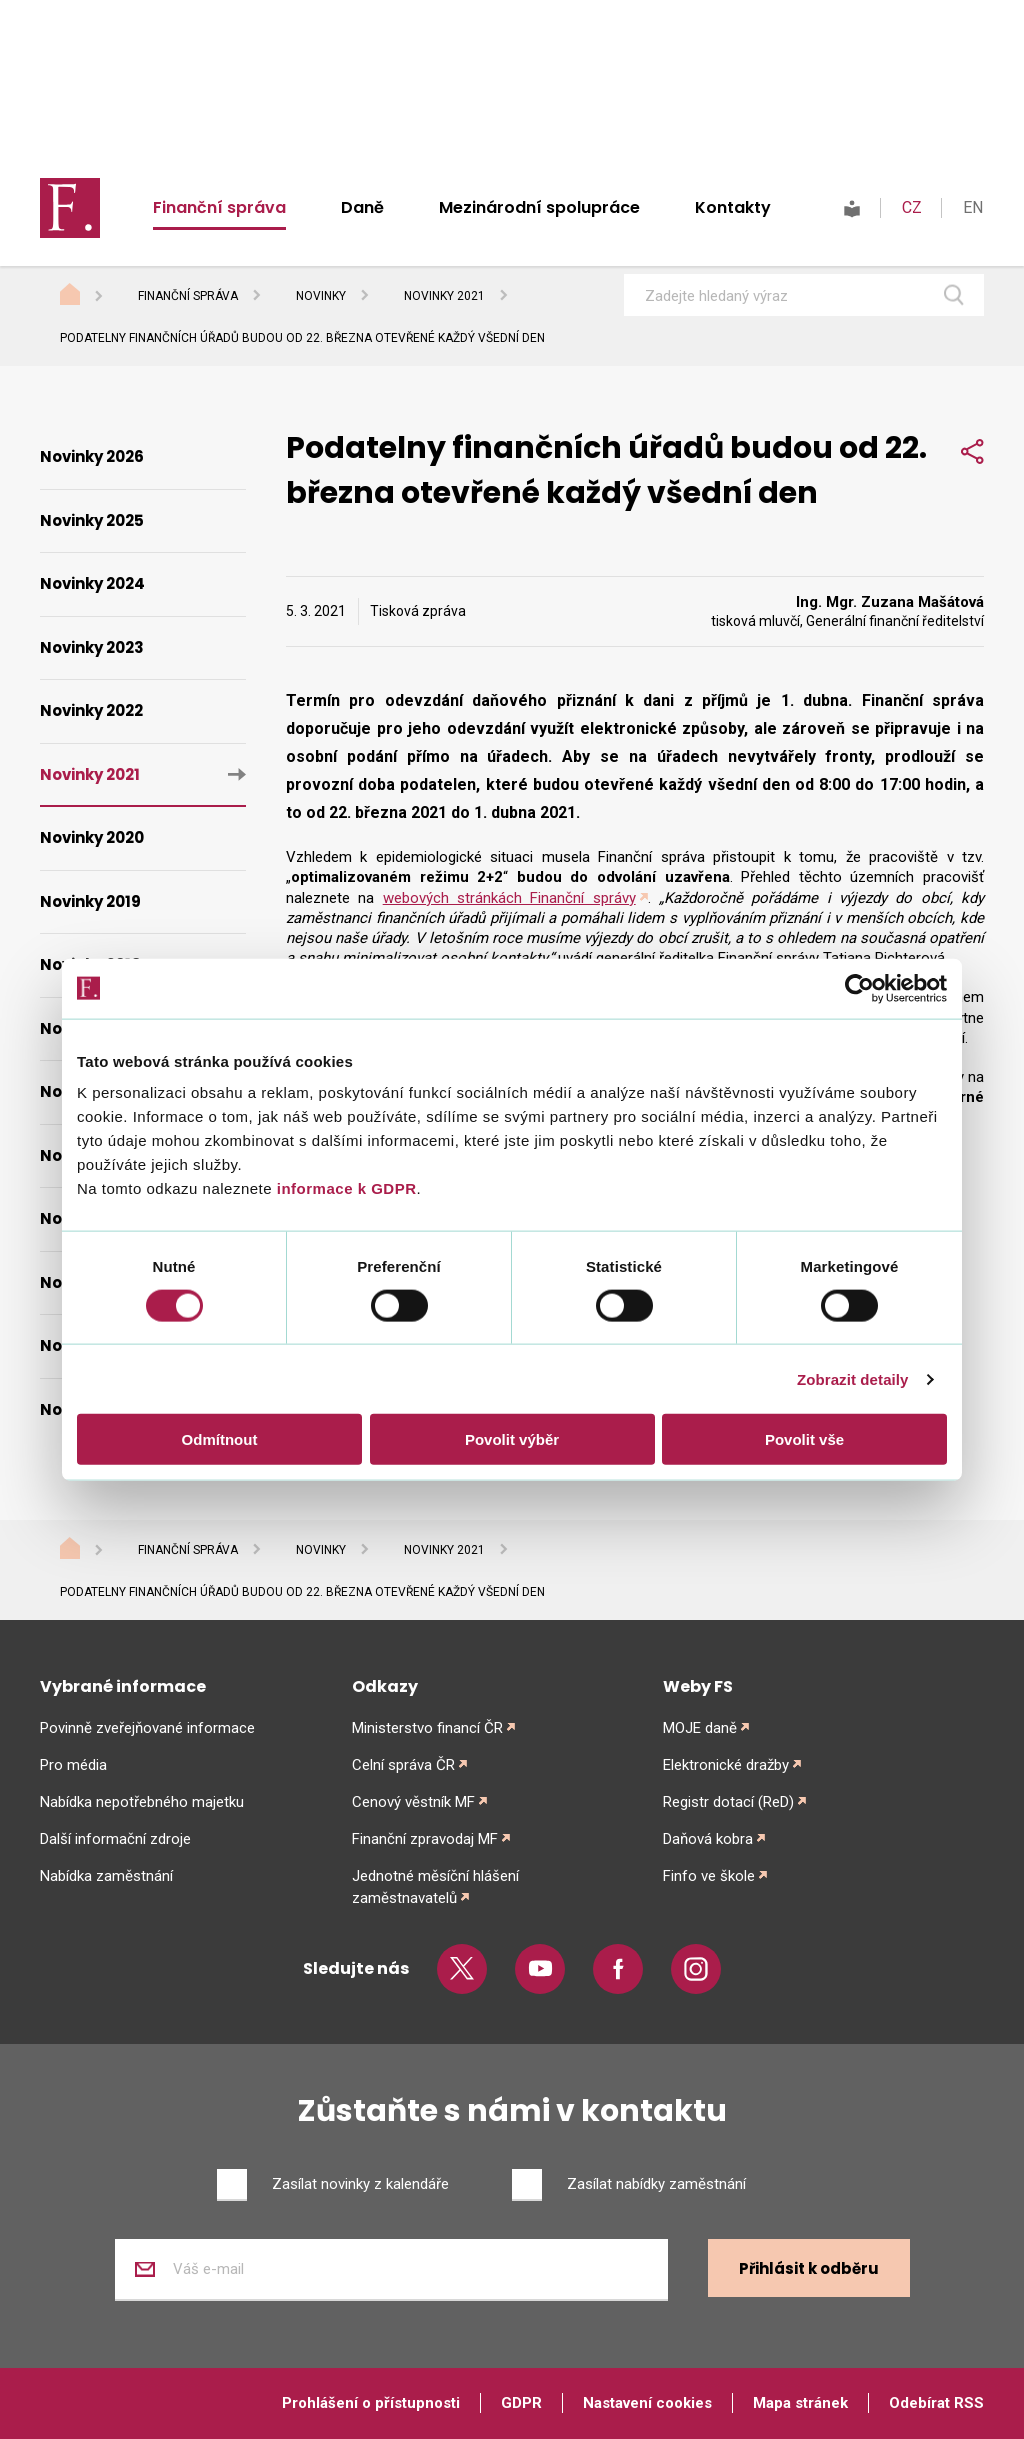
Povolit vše (804, 1439)
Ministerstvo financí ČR (427, 1728)
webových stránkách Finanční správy (509, 898)
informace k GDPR (344, 1188)
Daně (362, 207)
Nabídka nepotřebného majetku (142, 1802)
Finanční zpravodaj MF (425, 1839)
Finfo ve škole (709, 1876)
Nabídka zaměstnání (106, 1876)
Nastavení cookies (647, 2403)
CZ (912, 207)
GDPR (521, 2403)
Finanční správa (219, 207)
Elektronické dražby (726, 1765)
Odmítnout (220, 1439)
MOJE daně (700, 1728)
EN (973, 207)
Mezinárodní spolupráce (539, 207)
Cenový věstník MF (413, 1802)
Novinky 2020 (92, 837)
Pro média (73, 1765)
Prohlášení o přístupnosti (371, 2403)
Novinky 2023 (92, 647)
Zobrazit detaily (853, 1378)
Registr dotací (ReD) (728, 1802)
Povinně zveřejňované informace (147, 1728)
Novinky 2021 (444, 296)
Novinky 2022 (91, 710)
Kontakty (733, 207)
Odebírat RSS (936, 2403)
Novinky (321, 296)
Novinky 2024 (92, 583)
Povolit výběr (512, 1439)
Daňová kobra (708, 1839)
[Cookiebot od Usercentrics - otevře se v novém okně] (859, 988)
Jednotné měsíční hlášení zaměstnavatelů (435, 1887)
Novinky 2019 (90, 901)
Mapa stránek (800, 2403)
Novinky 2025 (92, 520)
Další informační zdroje (115, 1839)
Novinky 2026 (92, 456)
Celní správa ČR (403, 1765)
